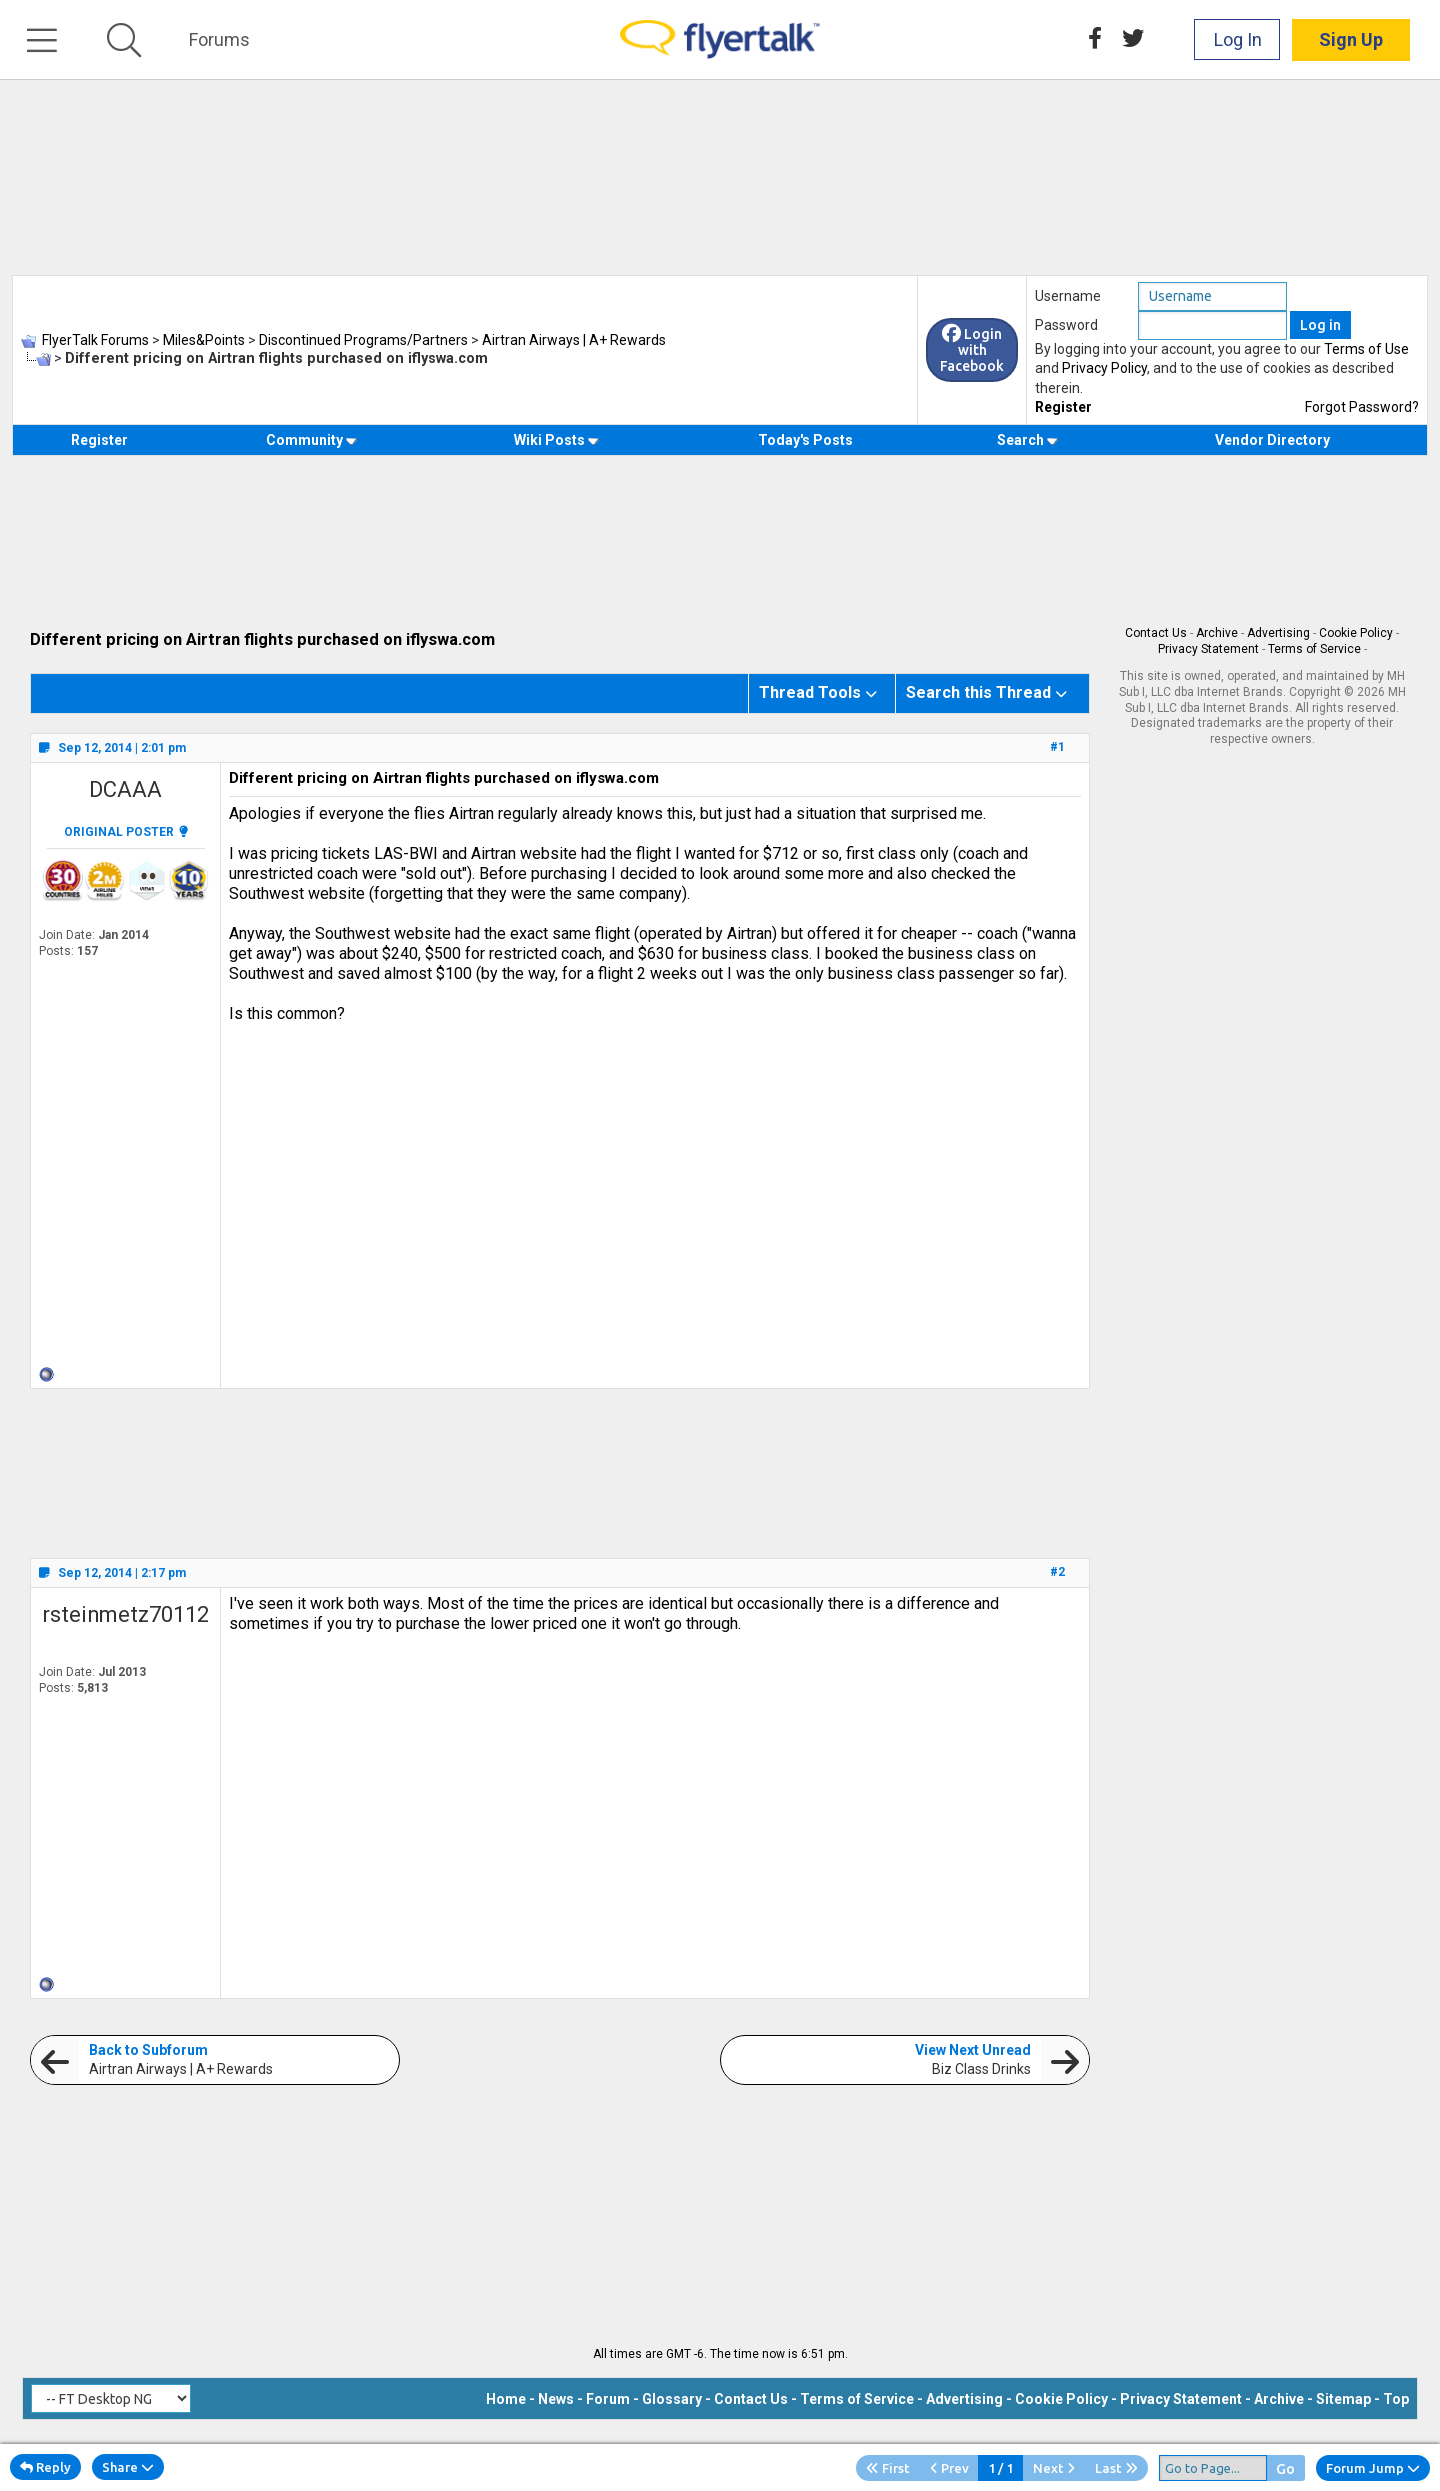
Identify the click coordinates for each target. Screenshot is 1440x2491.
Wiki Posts (556, 440)
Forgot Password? (1362, 407)
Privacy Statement (1208, 649)
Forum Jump (1373, 2468)
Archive (1217, 633)
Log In (1238, 39)
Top (1396, 2399)
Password (1066, 325)
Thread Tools (810, 692)
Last (1116, 2468)
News (556, 2399)
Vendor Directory (1272, 440)
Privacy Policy (1104, 368)
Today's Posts (805, 440)
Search (1027, 440)
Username (1068, 296)
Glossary (672, 2399)
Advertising (1278, 633)
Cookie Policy (1356, 633)
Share (128, 2467)
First (888, 2468)
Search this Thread (978, 692)
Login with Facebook (972, 350)
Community (311, 440)
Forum (608, 2399)
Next (1054, 2468)
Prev (949, 2468)
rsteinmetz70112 (125, 1614)
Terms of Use (1366, 349)
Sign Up (1351, 39)
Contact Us (1156, 633)
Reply (45, 2467)
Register (1063, 407)
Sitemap (1343, 2399)
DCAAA (125, 789)
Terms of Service (1314, 649)
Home (506, 2399)
